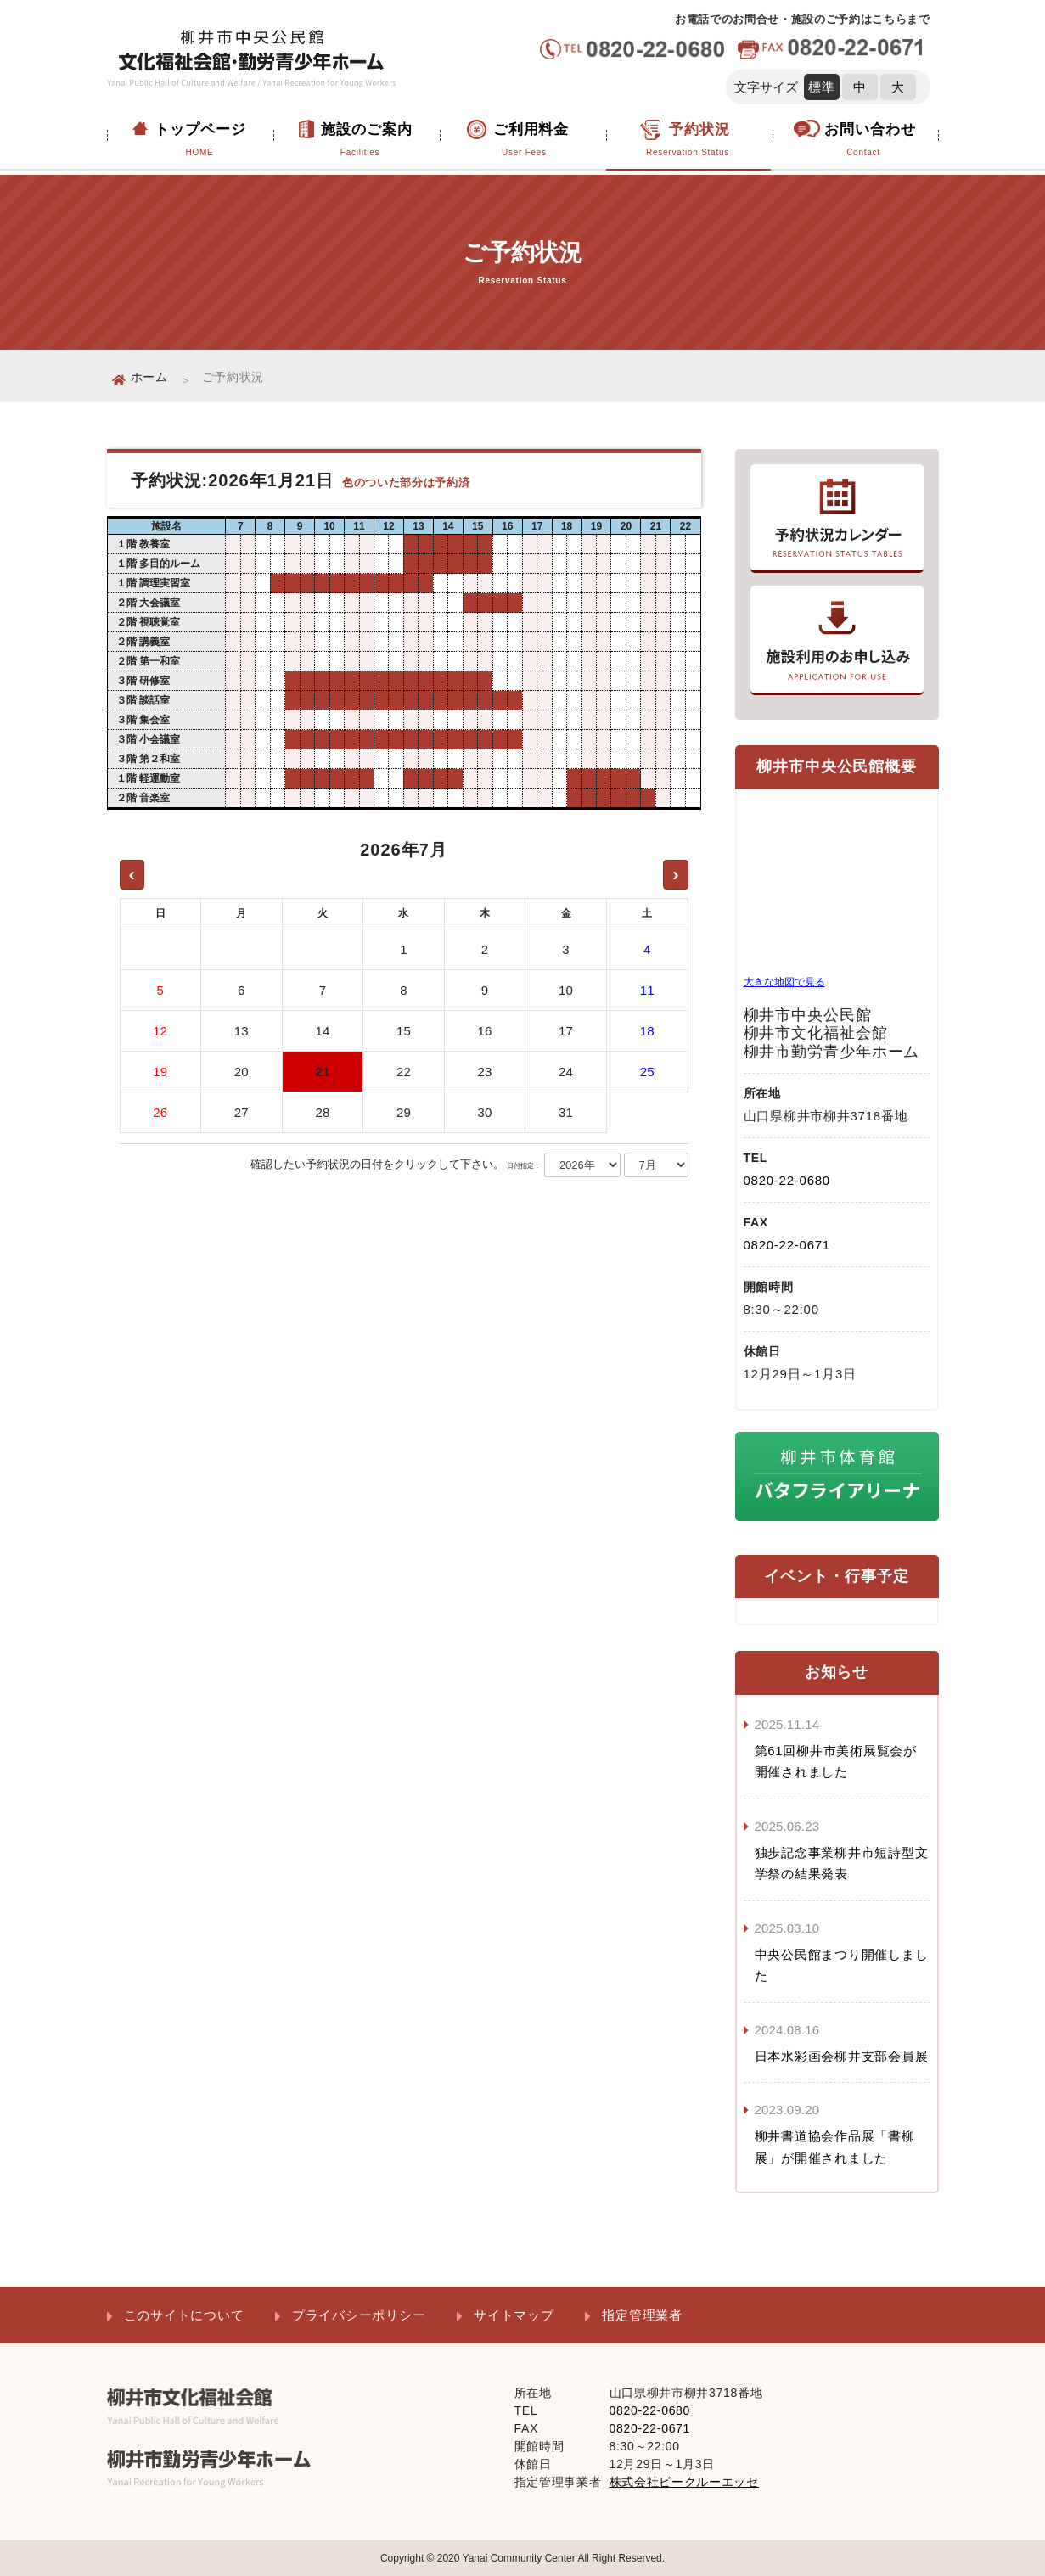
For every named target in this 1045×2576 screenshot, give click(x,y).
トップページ (199, 140)
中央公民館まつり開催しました (842, 1965)
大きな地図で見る (784, 982)
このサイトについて (184, 2315)
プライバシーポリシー (359, 2315)
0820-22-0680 (787, 1180)
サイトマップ (514, 2315)
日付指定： (524, 1166)
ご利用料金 (524, 140)
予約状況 (688, 140)
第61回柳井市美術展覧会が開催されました (836, 1761)
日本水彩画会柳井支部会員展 (842, 2056)
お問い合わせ (863, 140)
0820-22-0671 (787, 1244)
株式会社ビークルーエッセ (684, 2482)
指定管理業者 (642, 2315)
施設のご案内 (360, 140)
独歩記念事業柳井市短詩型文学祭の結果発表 (842, 1863)
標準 (821, 87)
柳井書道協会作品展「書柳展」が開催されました (835, 2147)
